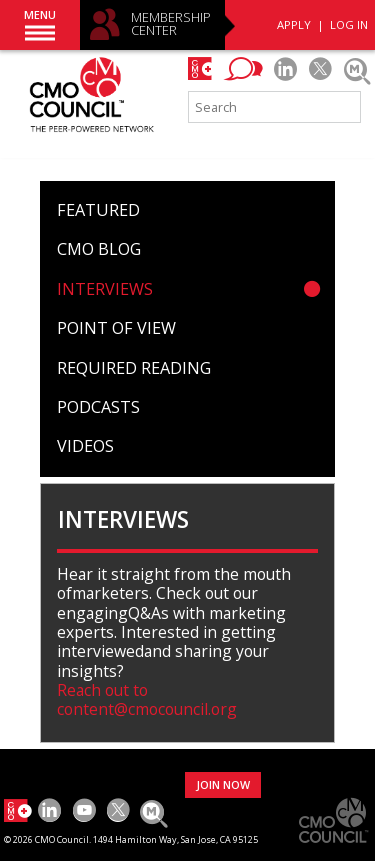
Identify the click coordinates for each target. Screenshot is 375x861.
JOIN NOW (223, 784)
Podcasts (98, 407)
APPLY (294, 24)
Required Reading (134, 368)
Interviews (105, 289)
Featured (98, 210)
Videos (85, 446)
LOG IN (349, 24)
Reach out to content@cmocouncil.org (147, 699)
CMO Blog (99, 249)
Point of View (116, 328)
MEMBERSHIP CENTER (171, 24)
